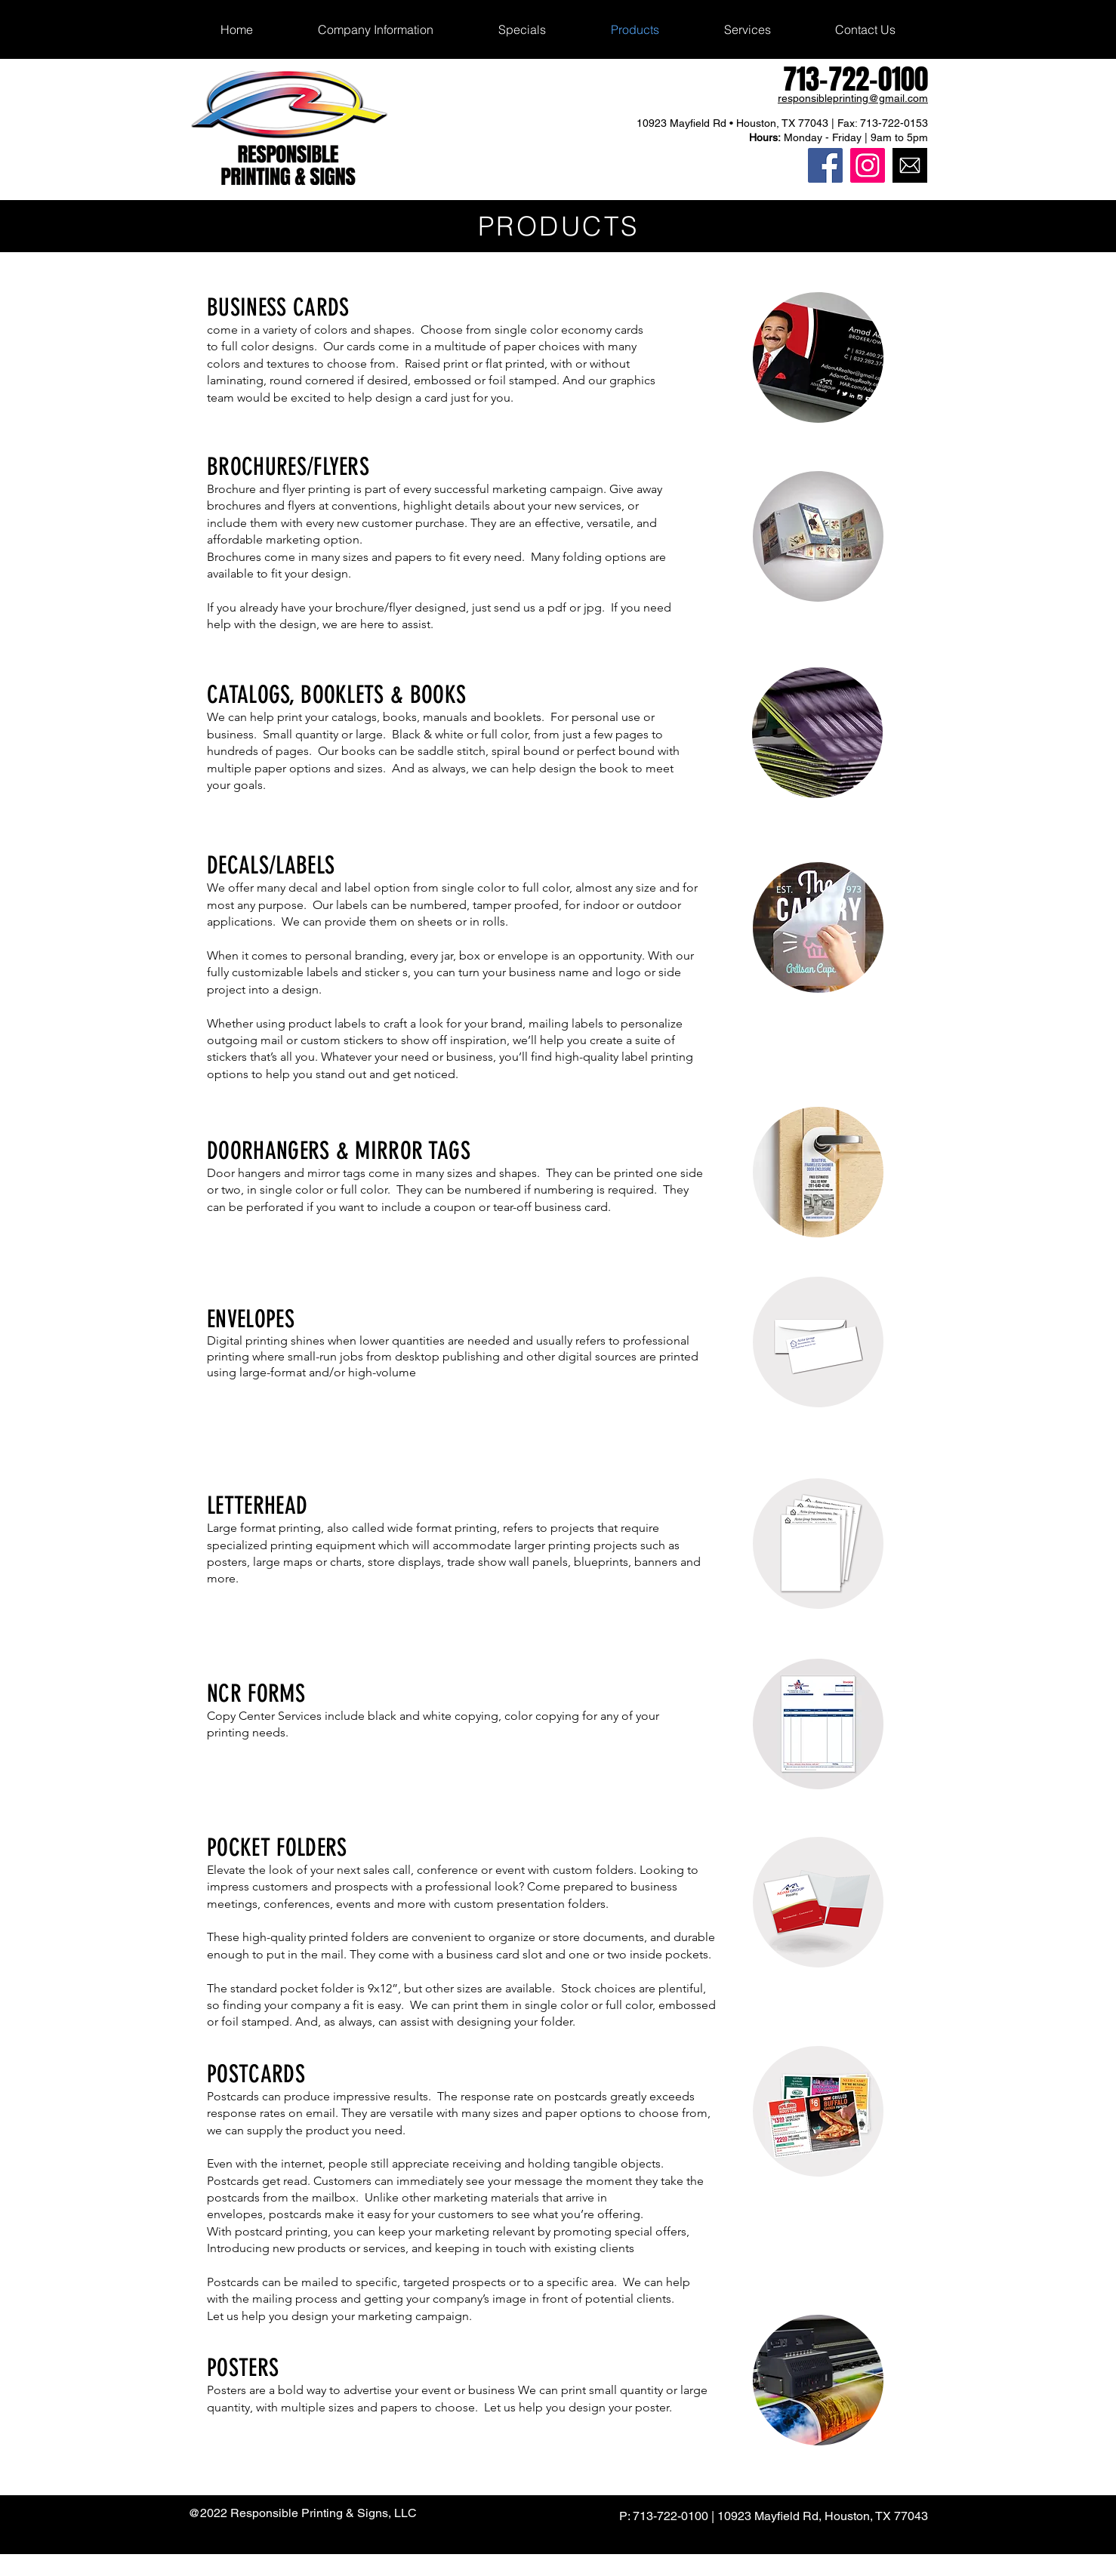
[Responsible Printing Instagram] (867, 165)
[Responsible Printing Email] (909, 165)
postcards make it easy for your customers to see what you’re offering (454, 2214)
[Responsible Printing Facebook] (825, 165)
